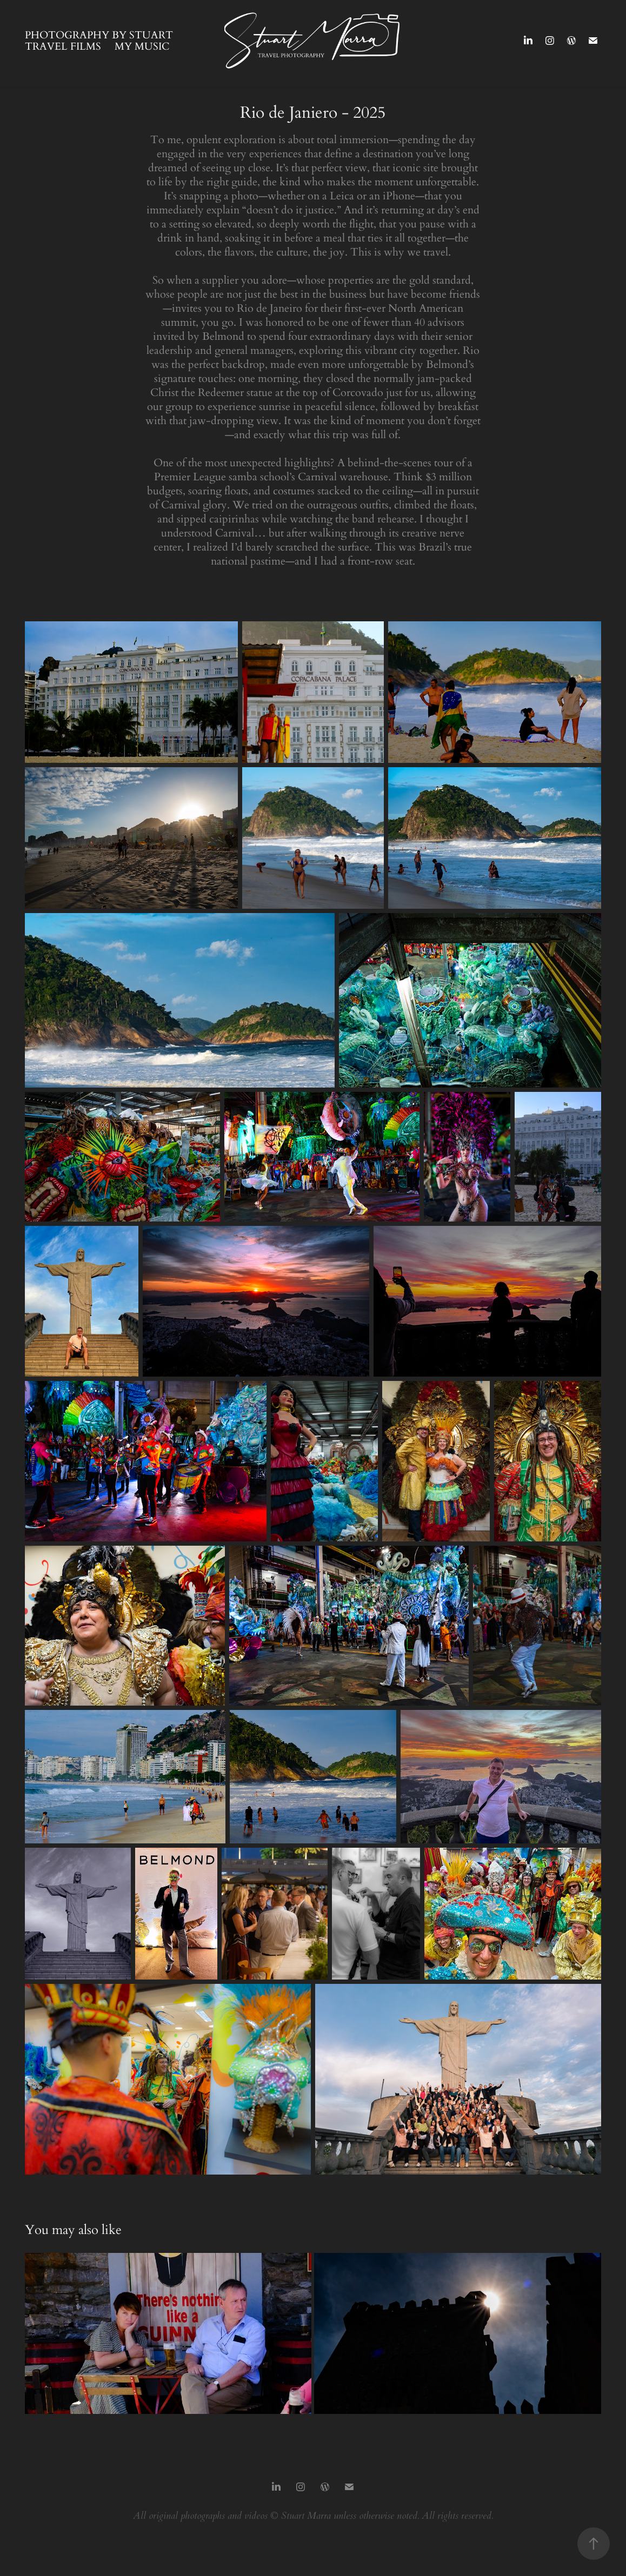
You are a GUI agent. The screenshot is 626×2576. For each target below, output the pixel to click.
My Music (142, 45)
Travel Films (63, 45)
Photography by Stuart (99, 34)
